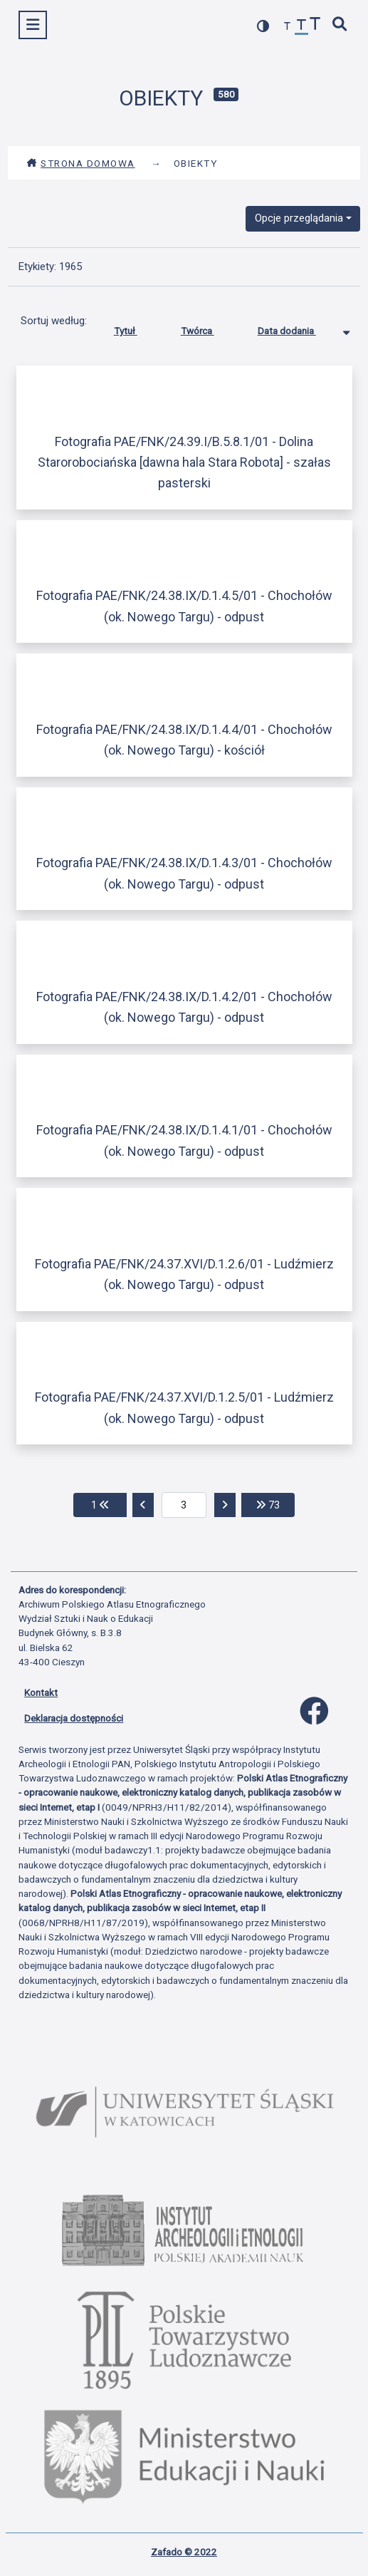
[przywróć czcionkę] (302, 27)
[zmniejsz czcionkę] (287, 27)
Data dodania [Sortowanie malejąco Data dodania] (297, 327)
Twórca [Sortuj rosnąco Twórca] (208, 327)
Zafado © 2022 (184, 2551)
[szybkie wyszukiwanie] (340, 25)
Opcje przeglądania (299, 218)
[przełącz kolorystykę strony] (263, 26)
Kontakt (41, 1692)
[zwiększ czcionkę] (315, 25)
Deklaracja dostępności (73, 1718)
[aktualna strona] (184, 1505)
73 (275, 1503)
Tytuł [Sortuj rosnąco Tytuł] (136, 327)
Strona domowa (81, 163)
